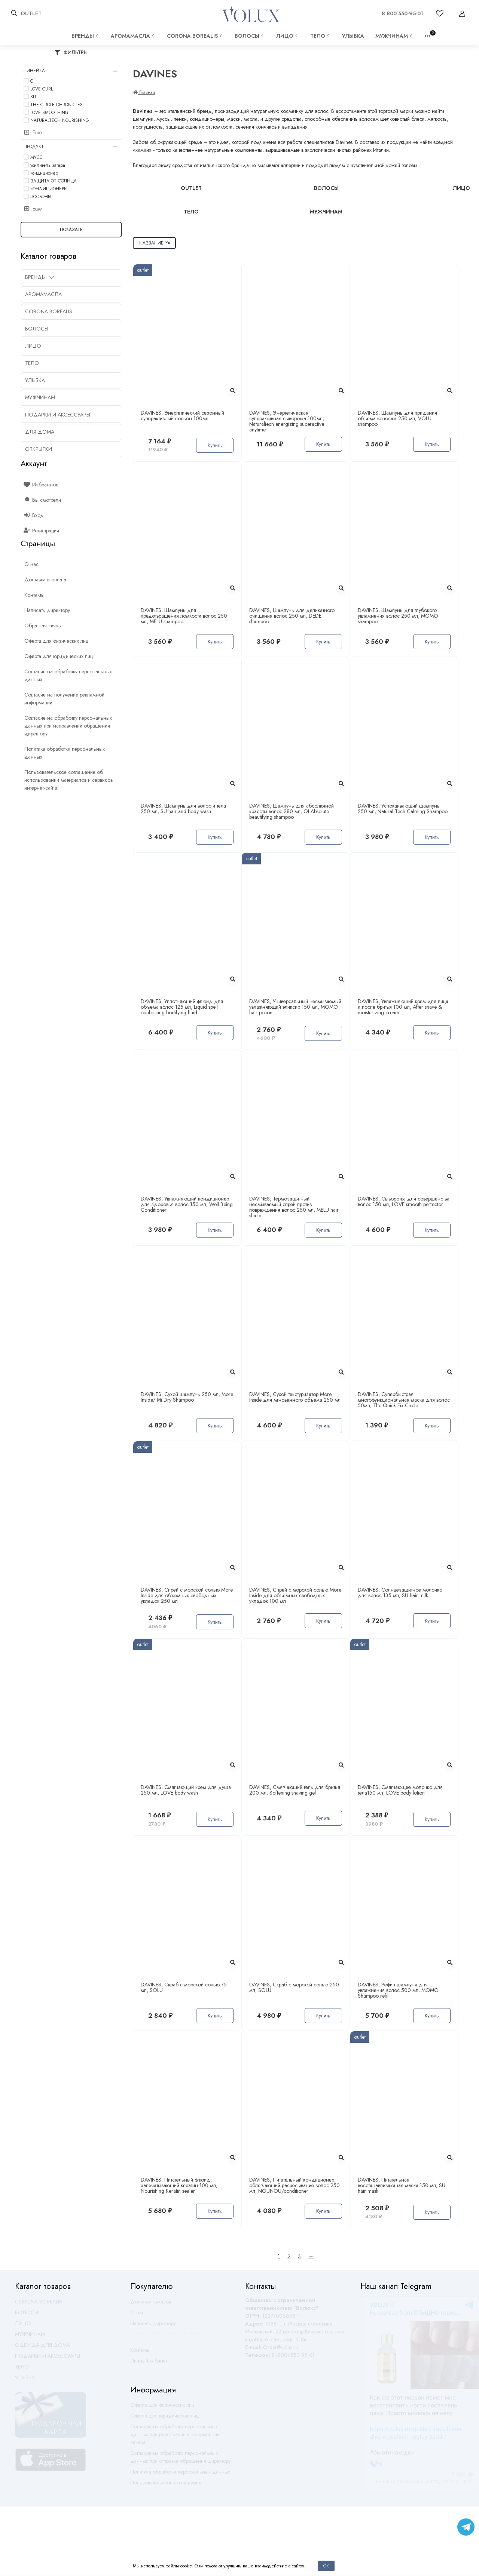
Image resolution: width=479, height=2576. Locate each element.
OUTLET (31, 13)
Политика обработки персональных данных (180, 2475)
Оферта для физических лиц (162, 2408)
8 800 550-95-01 (402, 13)
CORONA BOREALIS (195, 36)
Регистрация (41, 530)
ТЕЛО (320, 36)
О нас (137, 2316)
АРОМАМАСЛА (133, 36)
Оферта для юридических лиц (164, 2419)
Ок (326, 2566)
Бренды (85, 36)
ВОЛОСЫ (250, 36)
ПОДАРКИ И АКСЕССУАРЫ (47, 2359)
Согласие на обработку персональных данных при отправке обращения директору (180, 2460)
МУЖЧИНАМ (394, 36)
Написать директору (153, 2326)
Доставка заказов (150, 2305)
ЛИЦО (287, 36)
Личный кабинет (148, 2364)
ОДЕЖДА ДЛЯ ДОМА (42, 2348)
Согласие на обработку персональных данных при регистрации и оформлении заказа (175, 2437)
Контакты (140, 2353)
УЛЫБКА (353, 36)
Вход (34, 515)
